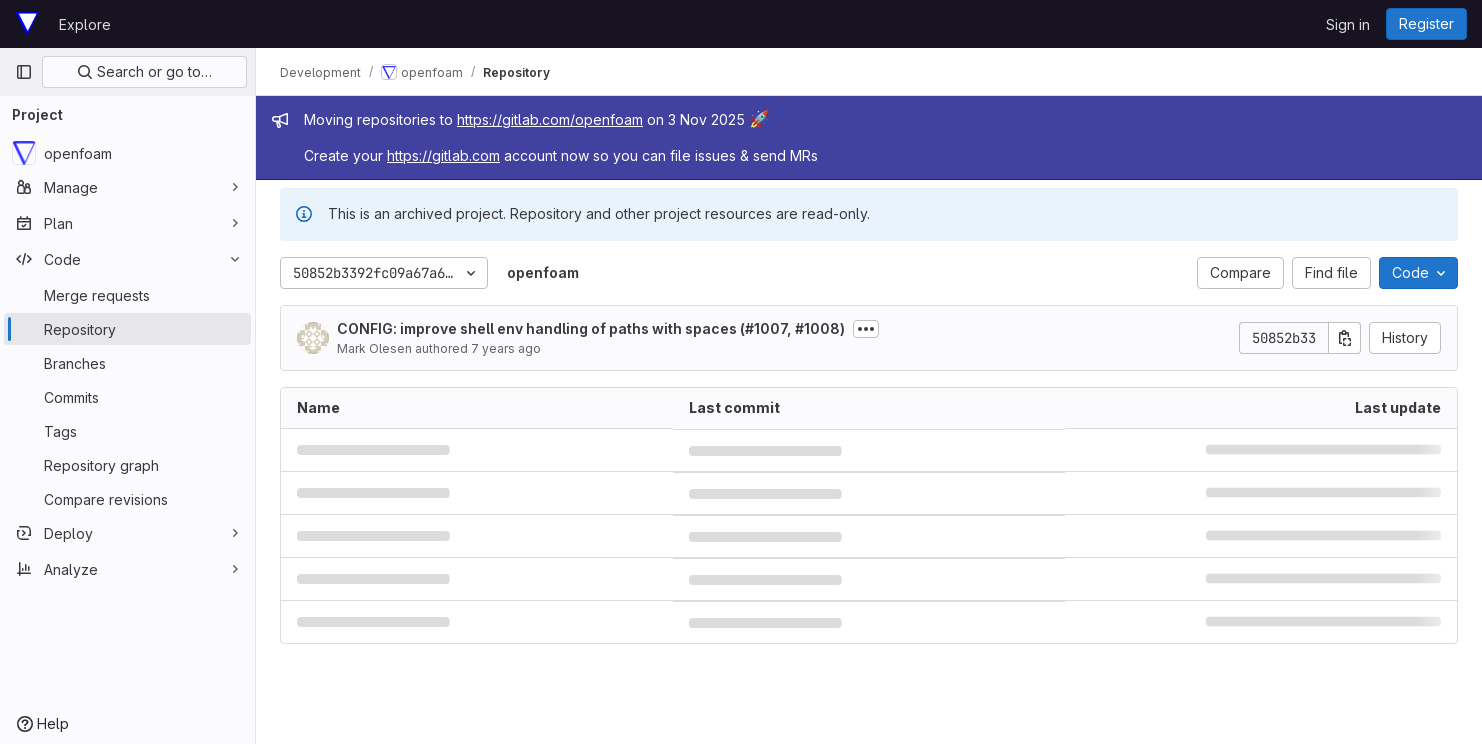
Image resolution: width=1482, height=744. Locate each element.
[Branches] (127, 363)
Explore (85, 24)
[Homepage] (27, 24)
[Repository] (127, 329)
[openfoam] (127, 153)
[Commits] (127, 397)
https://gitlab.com (443, 155)
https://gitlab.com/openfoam (550, 119)
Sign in (1348, 24)
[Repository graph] (127, 465)
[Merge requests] (127, 295)
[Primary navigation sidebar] (24, 72)
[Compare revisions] (127, 499)
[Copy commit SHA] (1345, 338)
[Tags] (127, 431)
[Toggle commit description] (866, 329)
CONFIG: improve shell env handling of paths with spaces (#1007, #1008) (591, 328)
